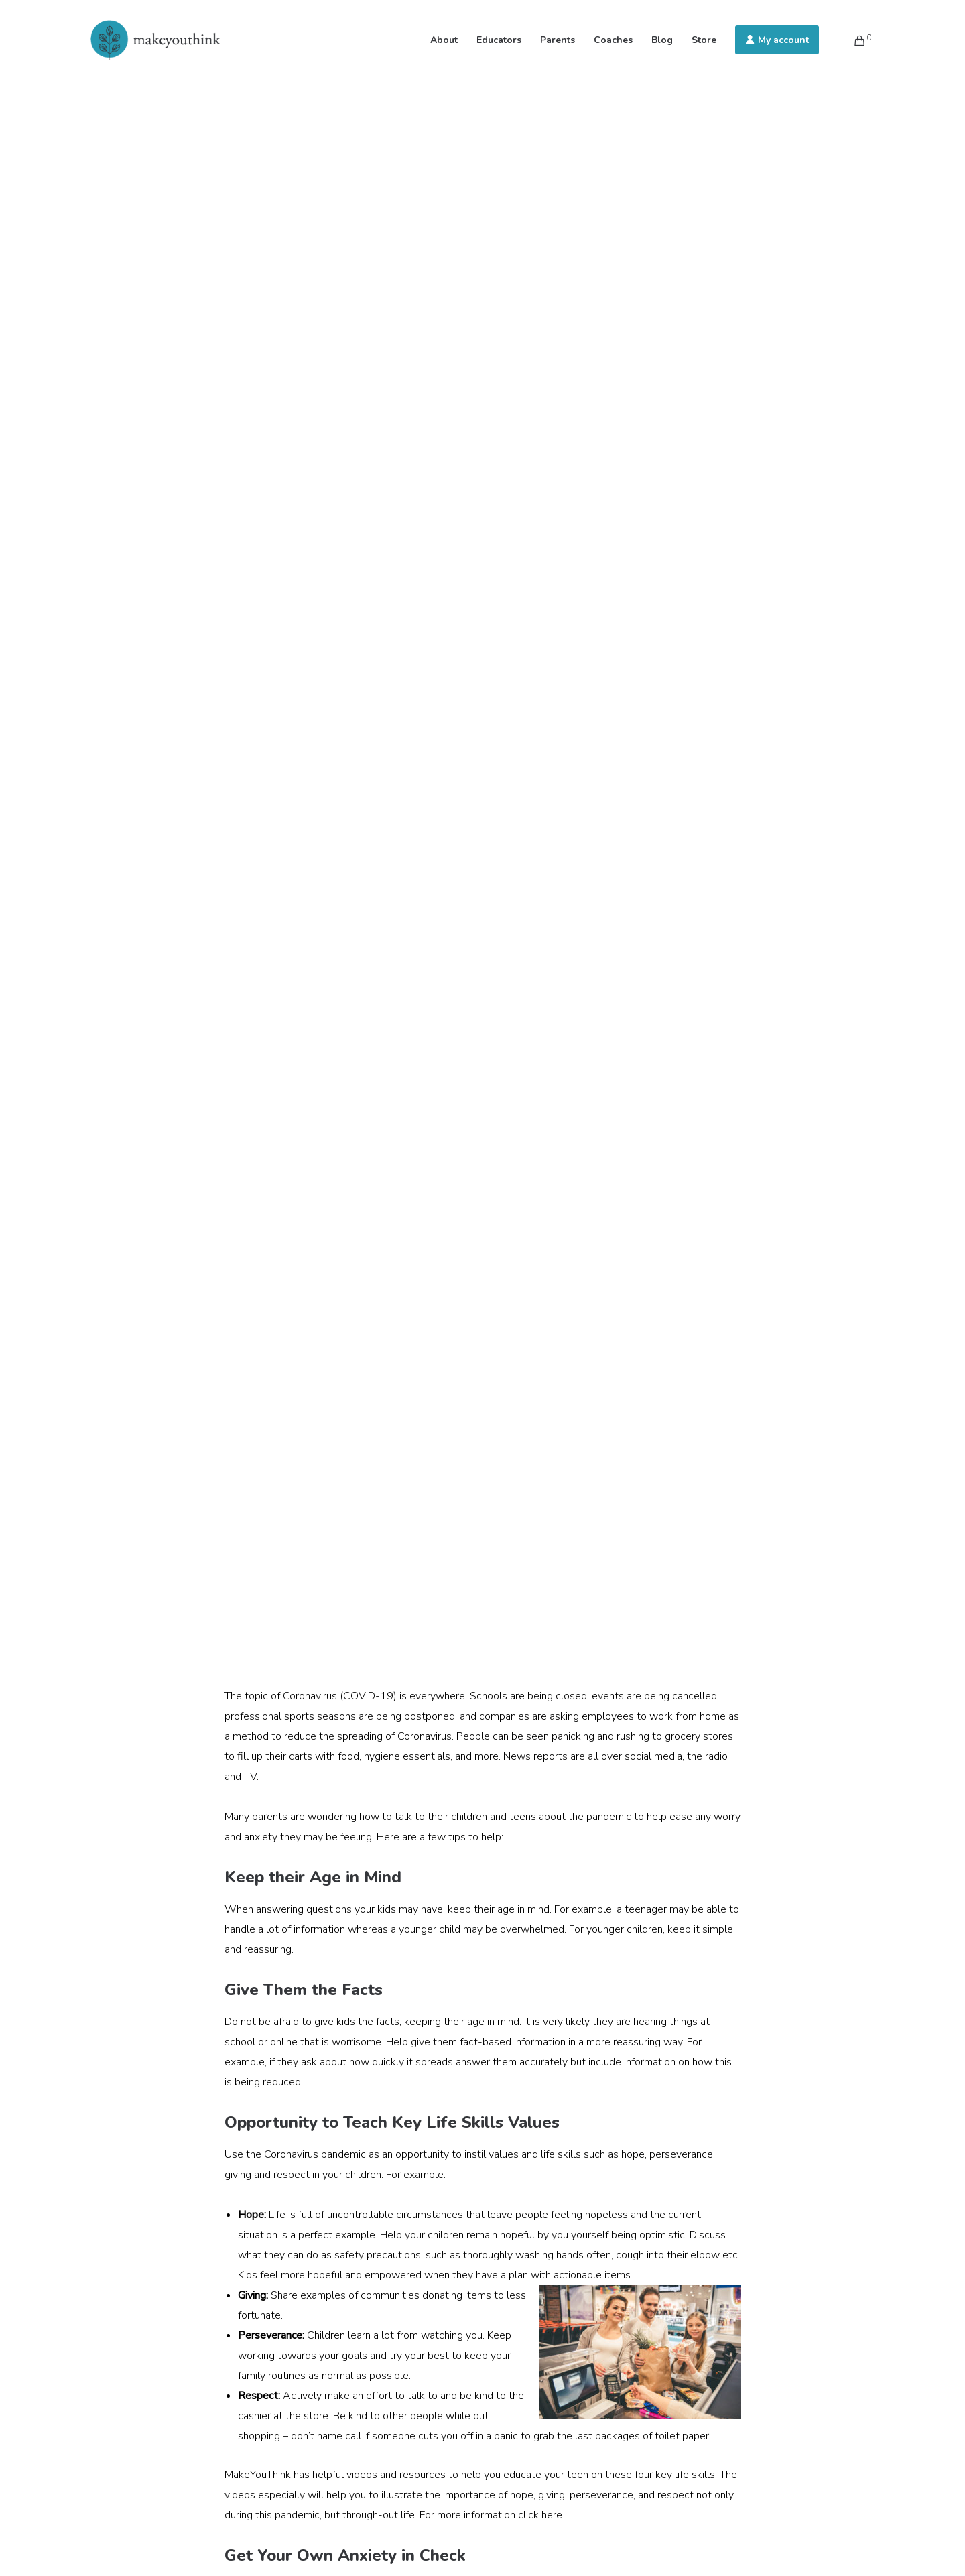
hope (633, 2154)
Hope (251, 2214)
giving (237, 2174)
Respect (258, 2395)
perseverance (681, 2154)
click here (540, 2515)
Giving (252, 2295)
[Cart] (851, 40)
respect (291, 2174)
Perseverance (270, 2335)
